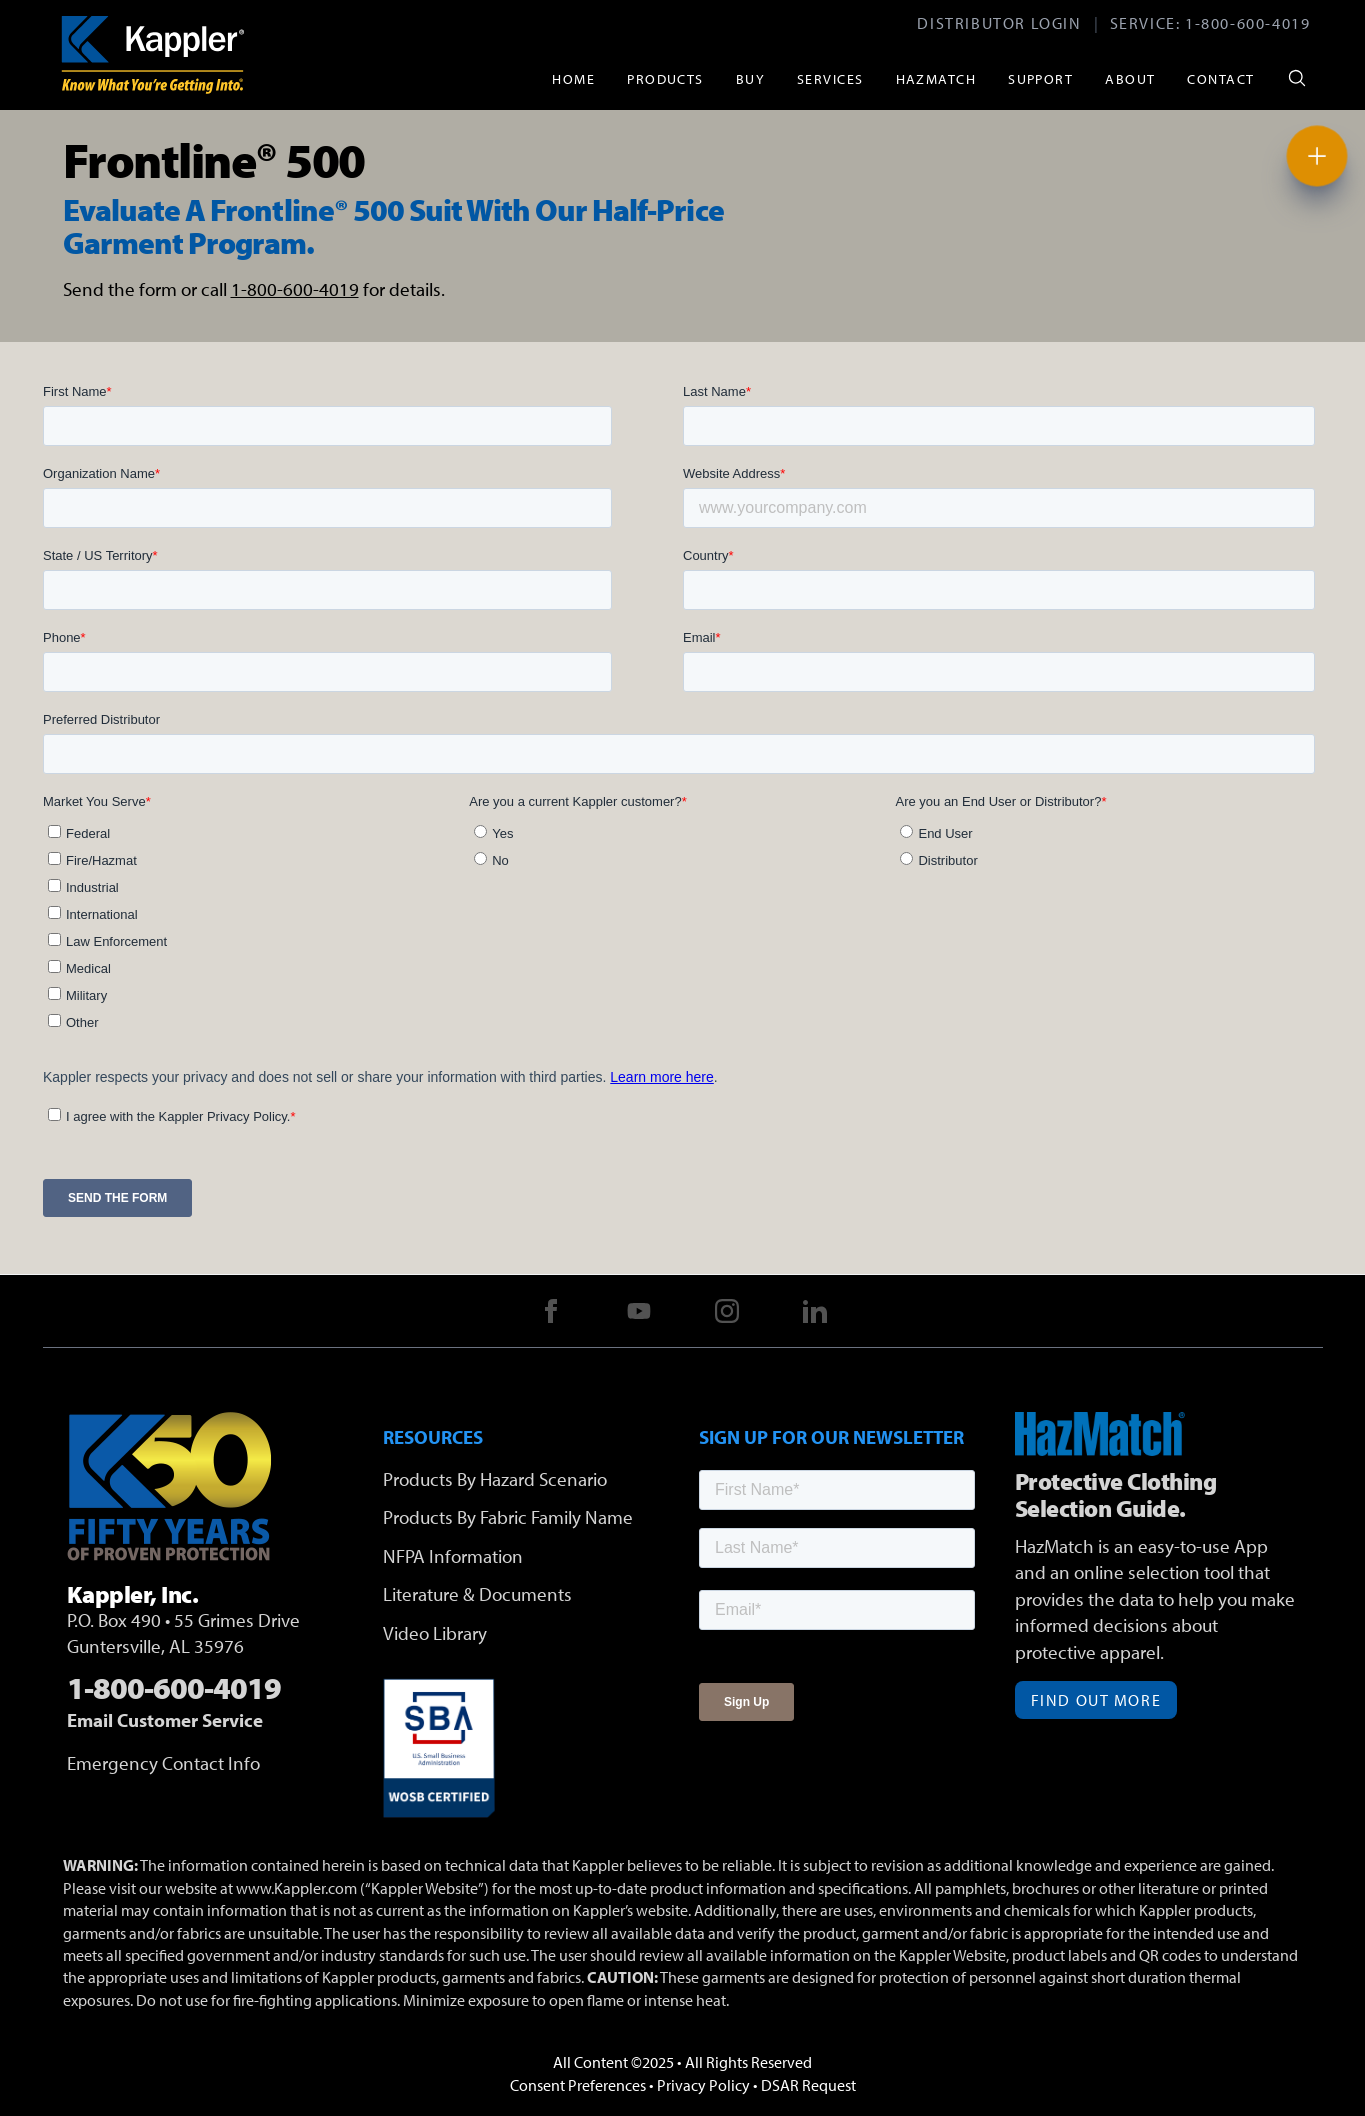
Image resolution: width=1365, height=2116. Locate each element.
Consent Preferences (578, 2085)
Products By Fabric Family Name (508, 1517)
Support (1040, 78)
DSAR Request (808, 2085)
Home (573, 78)
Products (665, 78)
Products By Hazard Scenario (495, 1479)
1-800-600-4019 (1247, 23)
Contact (1220, 78)
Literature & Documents (477, 1594)
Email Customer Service (165, 1720)
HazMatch (936, 78)
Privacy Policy (703, 2085)
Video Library (435, 1633)
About (1130, 78)
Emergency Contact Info (163, 1763)
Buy (750, 78)
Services (830, 78)
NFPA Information (453, 1556)
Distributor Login (999, 23)
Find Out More (1096, 1700)
